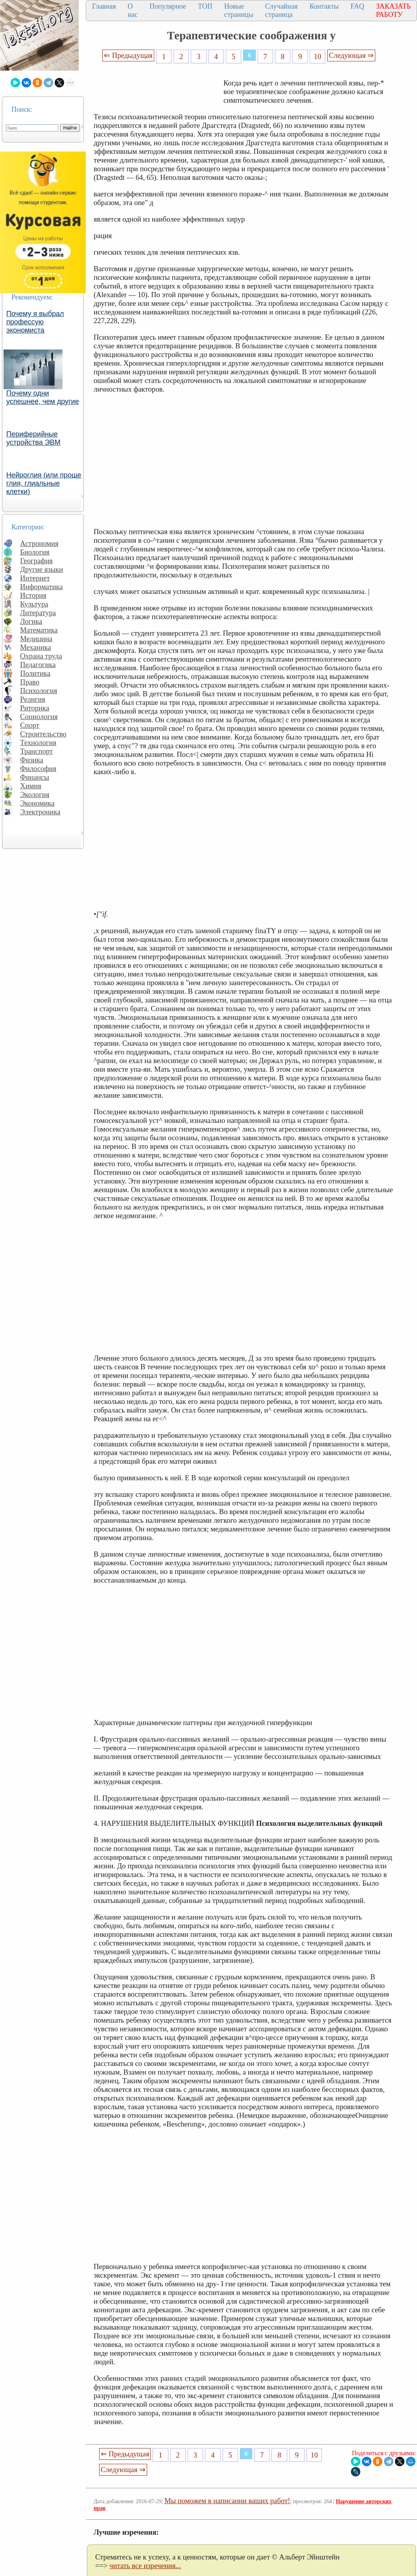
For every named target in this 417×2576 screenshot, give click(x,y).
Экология (34, 794)
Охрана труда (41, 656)
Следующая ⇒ (351, 55)
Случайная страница (281, 10)
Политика (35, 673)
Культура (34, 604)
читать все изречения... (145, 2565)
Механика (35, 647)
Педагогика (38, 664)
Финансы (34, 777)
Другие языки (41, 569)
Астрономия (39, 543)
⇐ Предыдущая (128, 55)
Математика (39, 630)
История (33, 595)
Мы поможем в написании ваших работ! (227, 2500)
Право (29, 682)
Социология (39, 716)
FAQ (357, 6)
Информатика (41, 587)
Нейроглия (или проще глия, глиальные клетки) (43, 483)
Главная (104, 6)
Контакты (324, 6)
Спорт (29, 725)
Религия (32, 699)
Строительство (43, 734)
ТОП (205, 6)
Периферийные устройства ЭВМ (33, 438)
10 (317, 56)
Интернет (35, 578)
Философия (38, 768)
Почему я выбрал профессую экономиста (35, 322)
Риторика (34, 708)
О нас (132, 10)
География (36, 561)
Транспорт (36, 751)
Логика (31, 621)
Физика (31, 760)
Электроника (40, 812)
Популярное (167, 6)
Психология (38, 690)
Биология (35, 552)
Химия (30, 786)
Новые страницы (238, 10)
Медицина (36, 638)
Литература (38, 612)
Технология (38, 742)
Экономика (37, 803)
